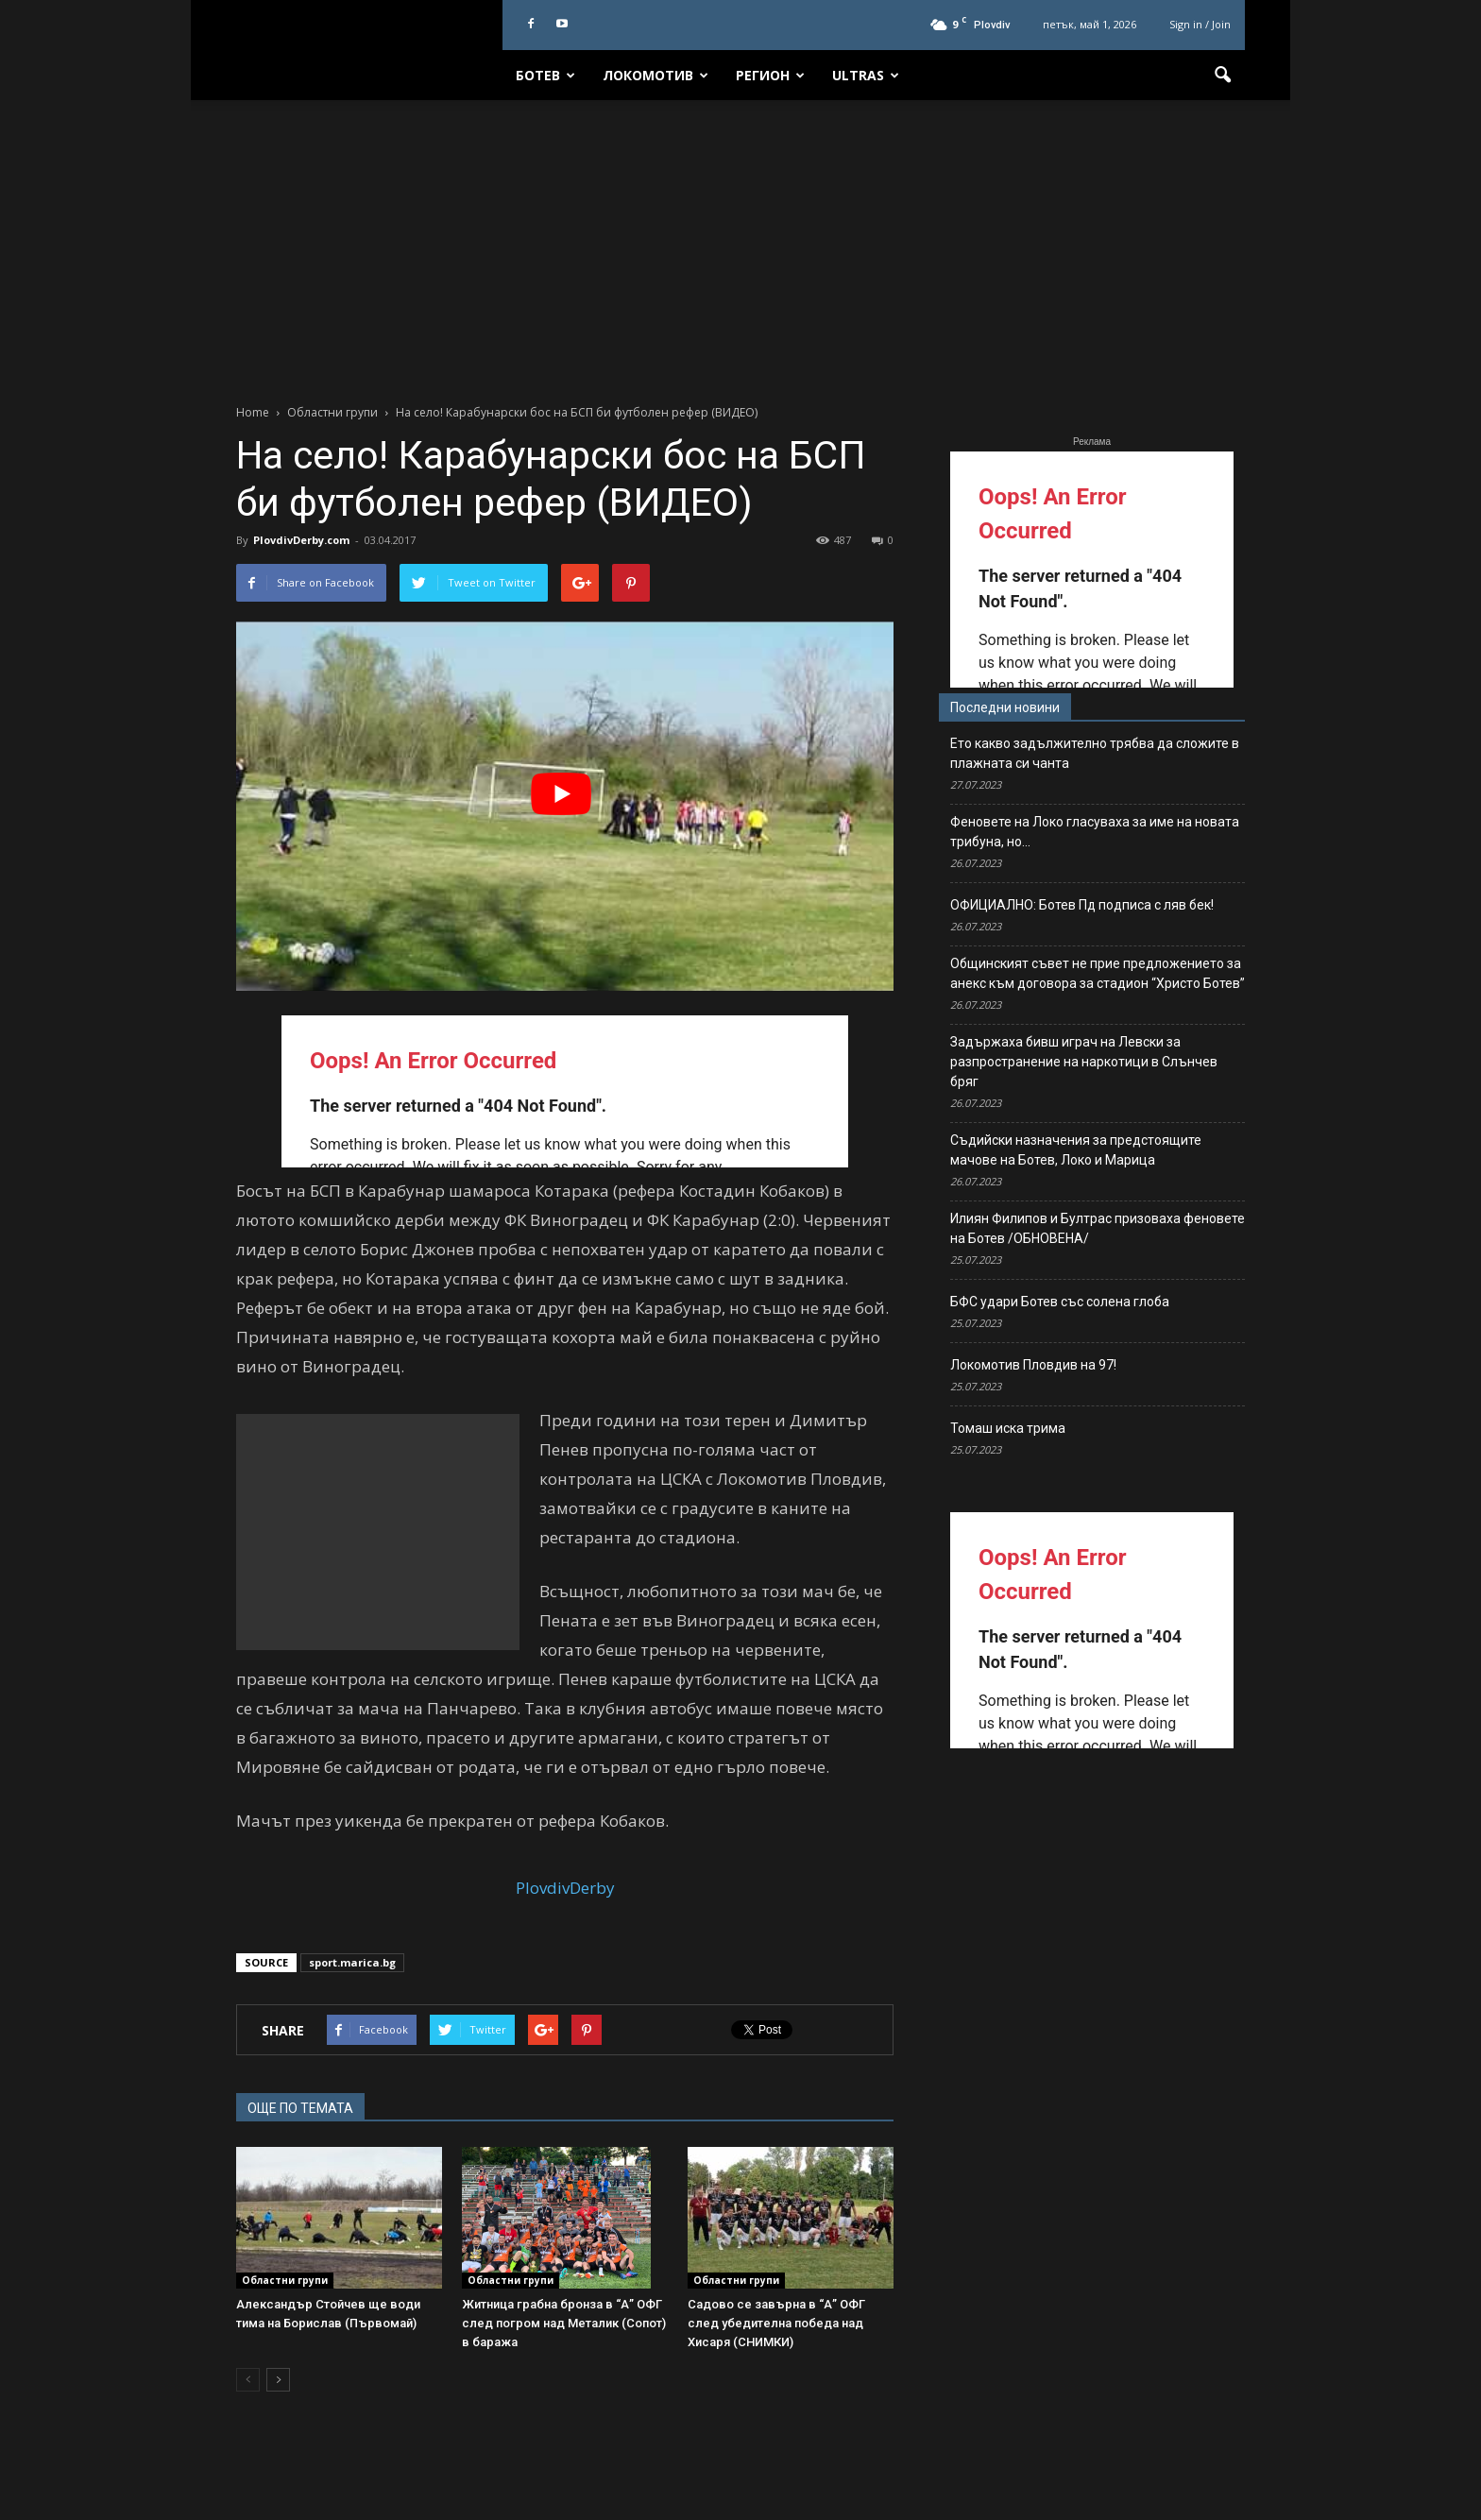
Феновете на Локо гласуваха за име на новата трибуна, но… (1094, 831)
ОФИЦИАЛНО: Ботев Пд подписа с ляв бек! (1082, 904)
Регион (770, 75)
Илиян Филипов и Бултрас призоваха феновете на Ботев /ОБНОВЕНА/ (1097, 1228)
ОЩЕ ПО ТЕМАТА (300, 2108)
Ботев (545, 75)
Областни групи (285, 2280)
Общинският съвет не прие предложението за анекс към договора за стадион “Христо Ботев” (1097, 973)
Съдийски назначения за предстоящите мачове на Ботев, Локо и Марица (1075, 1149)
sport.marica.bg (352, 1962)
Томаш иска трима (1007, 1428)
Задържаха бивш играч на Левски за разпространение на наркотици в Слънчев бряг (1083, 1061)
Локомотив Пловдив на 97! (1033, 1364)
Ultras (865, 75)
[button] (1222, 75)
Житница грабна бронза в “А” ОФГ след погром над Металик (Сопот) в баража (564, 2323)
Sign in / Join (1200, 24)
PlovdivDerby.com (301, 540)
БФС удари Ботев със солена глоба (1059, 1301)
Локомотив (655, 75)
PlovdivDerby (565, 1888)
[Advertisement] (740, 242)
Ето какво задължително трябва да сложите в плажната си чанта (1094, 753)
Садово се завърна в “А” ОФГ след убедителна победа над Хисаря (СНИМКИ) (776, 2323)
